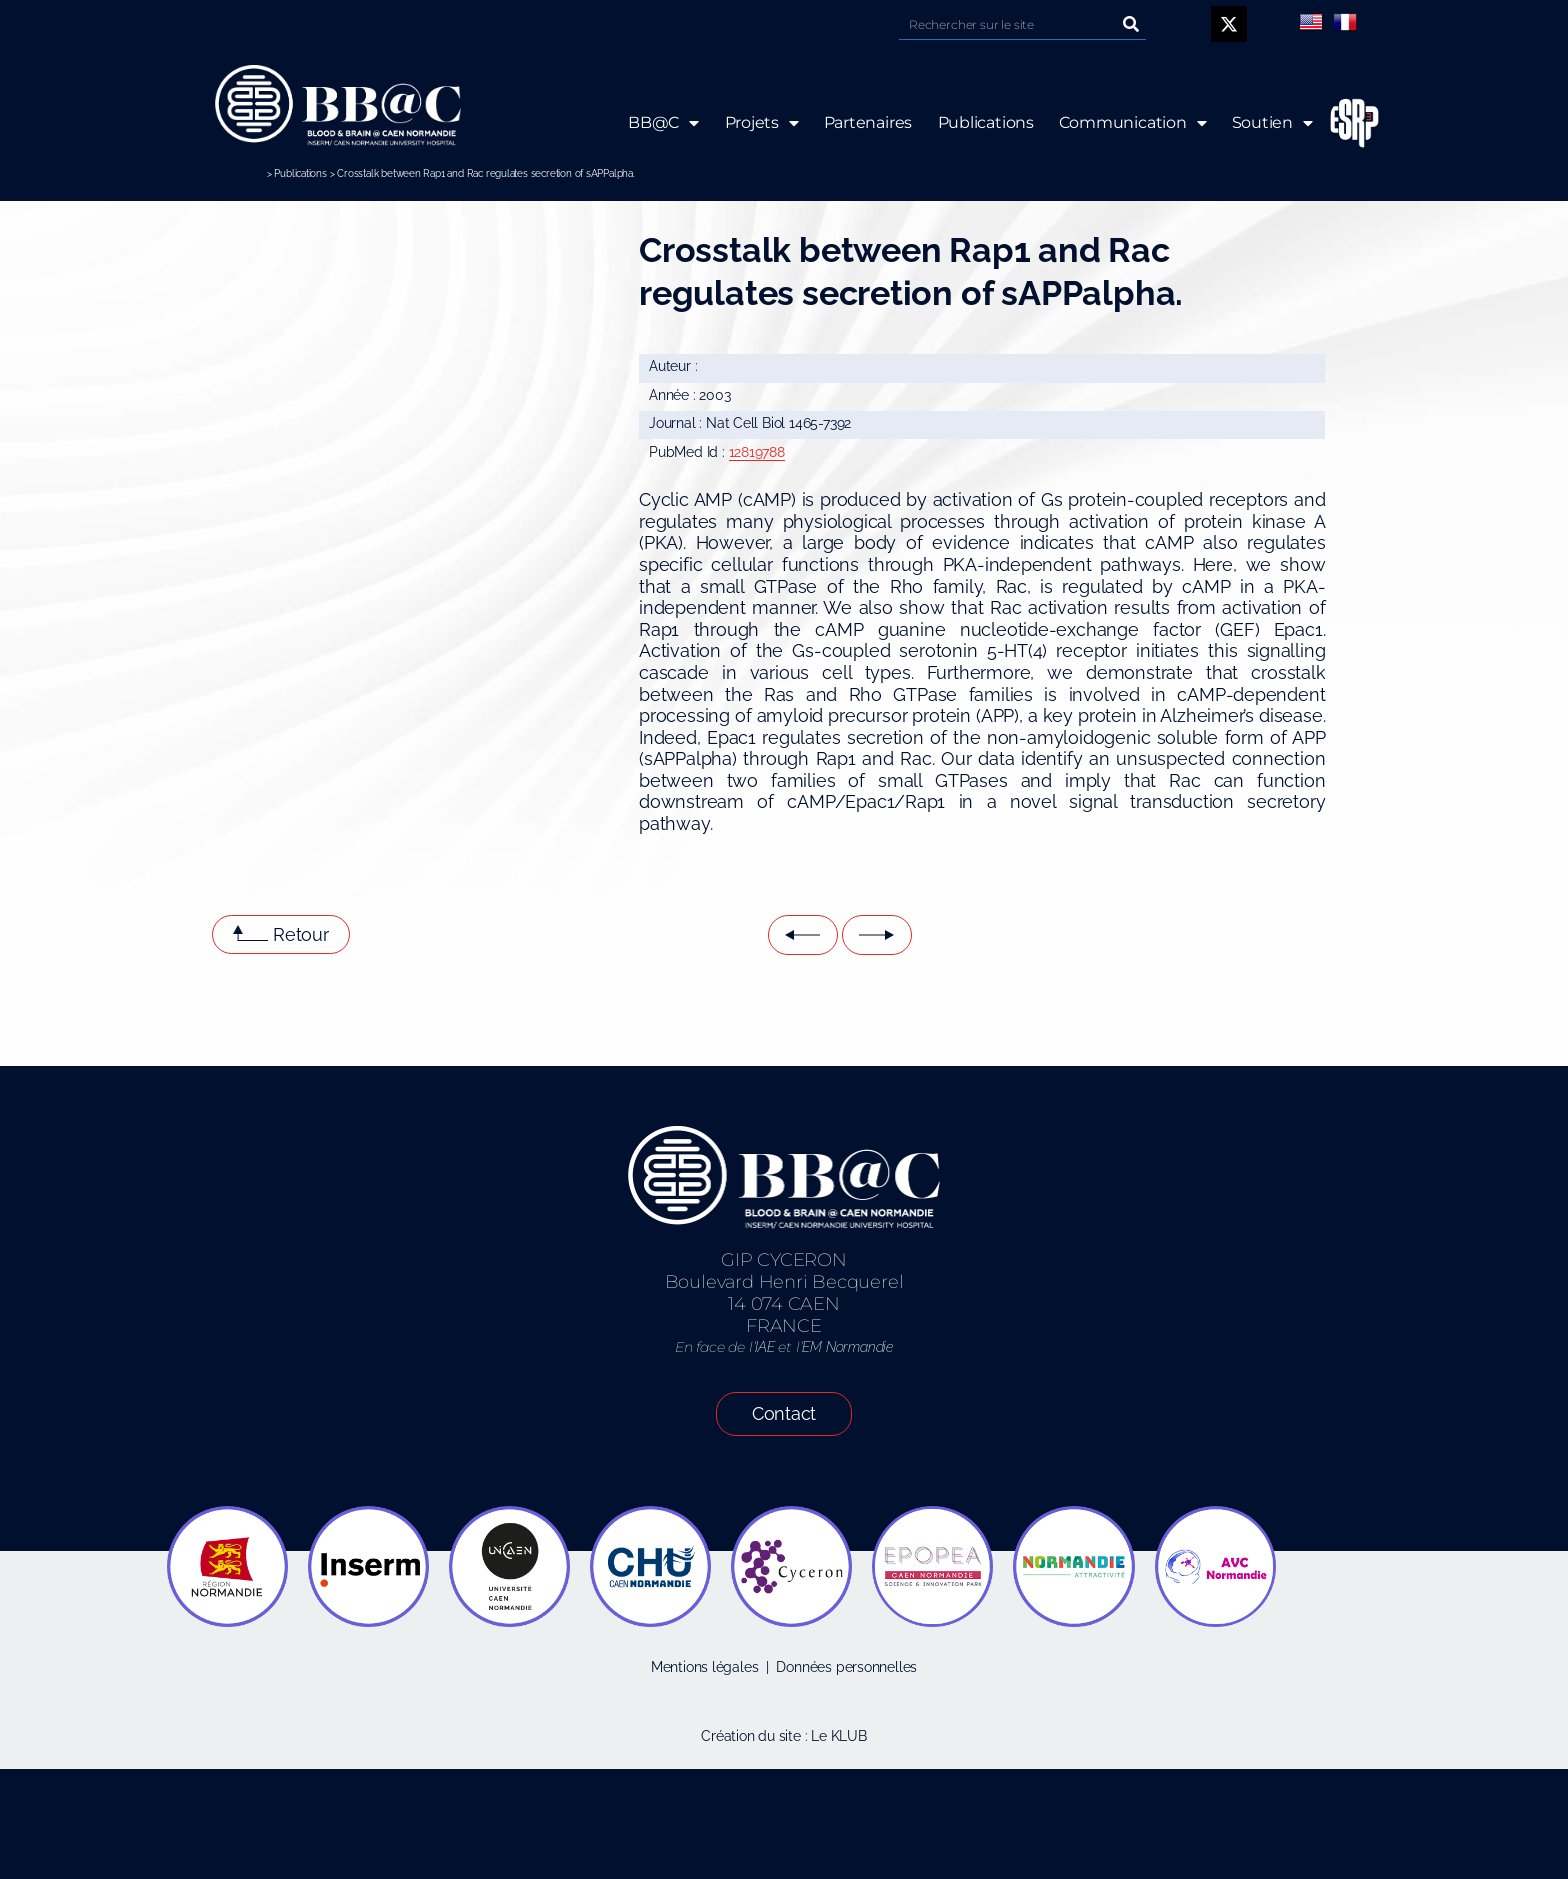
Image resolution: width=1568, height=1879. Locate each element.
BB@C (663, 123)
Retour (301, 934)
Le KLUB (839, 1736)
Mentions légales (705, 1667)
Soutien (1272, 123)
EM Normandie (847, 1347)
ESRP (1339, 123)
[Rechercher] (1131, 24)
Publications (300, 173)
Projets (761, 123)
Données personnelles (846, 1667)
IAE (764, 1347)
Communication (1133, 123)
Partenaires (867, 122)
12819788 (757, 452)
